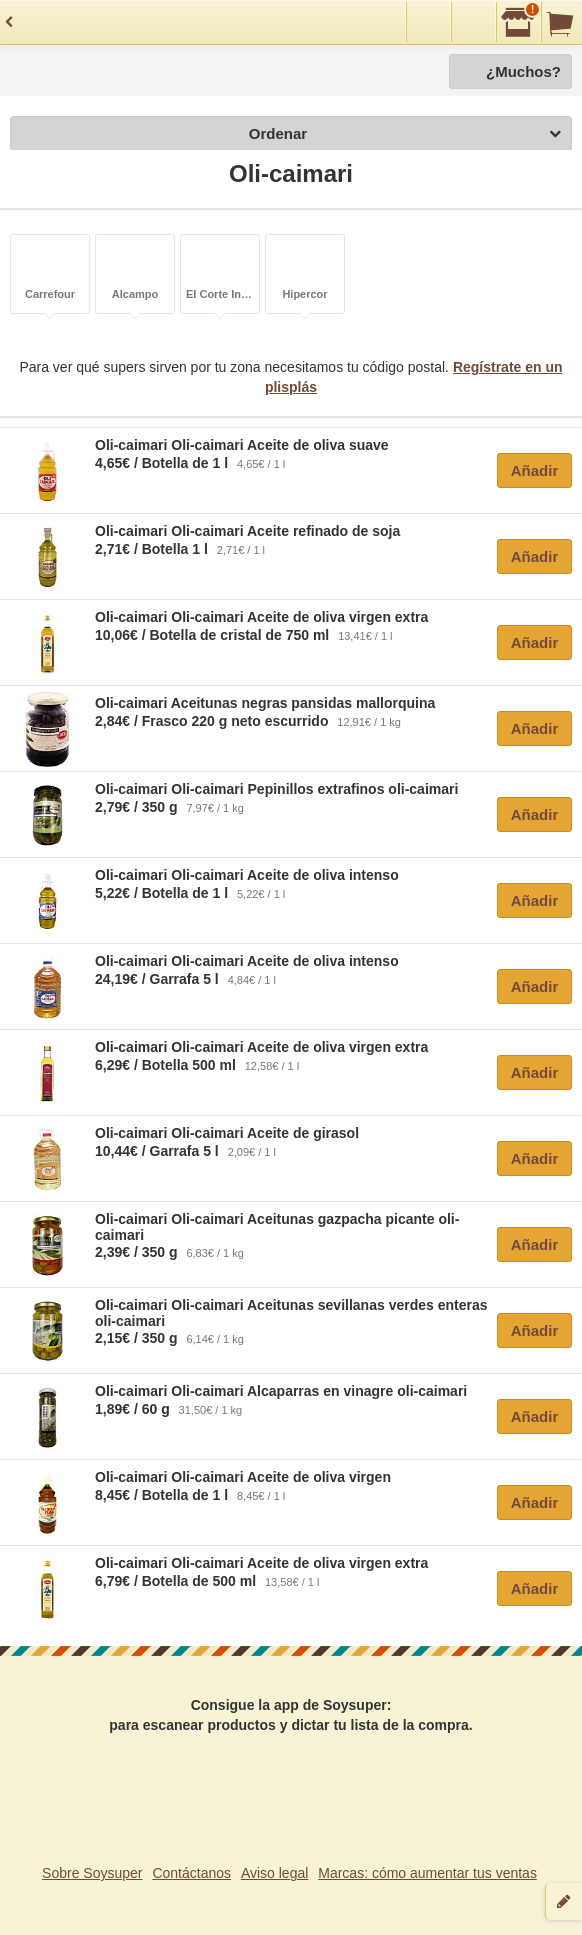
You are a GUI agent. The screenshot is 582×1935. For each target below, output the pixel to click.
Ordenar (405, 134)
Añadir (535, 470)
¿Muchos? (523, 71)
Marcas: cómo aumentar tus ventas (427, 1873)
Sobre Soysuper (92, 1873)
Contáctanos (191, 1873)
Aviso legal (274, 1873)
